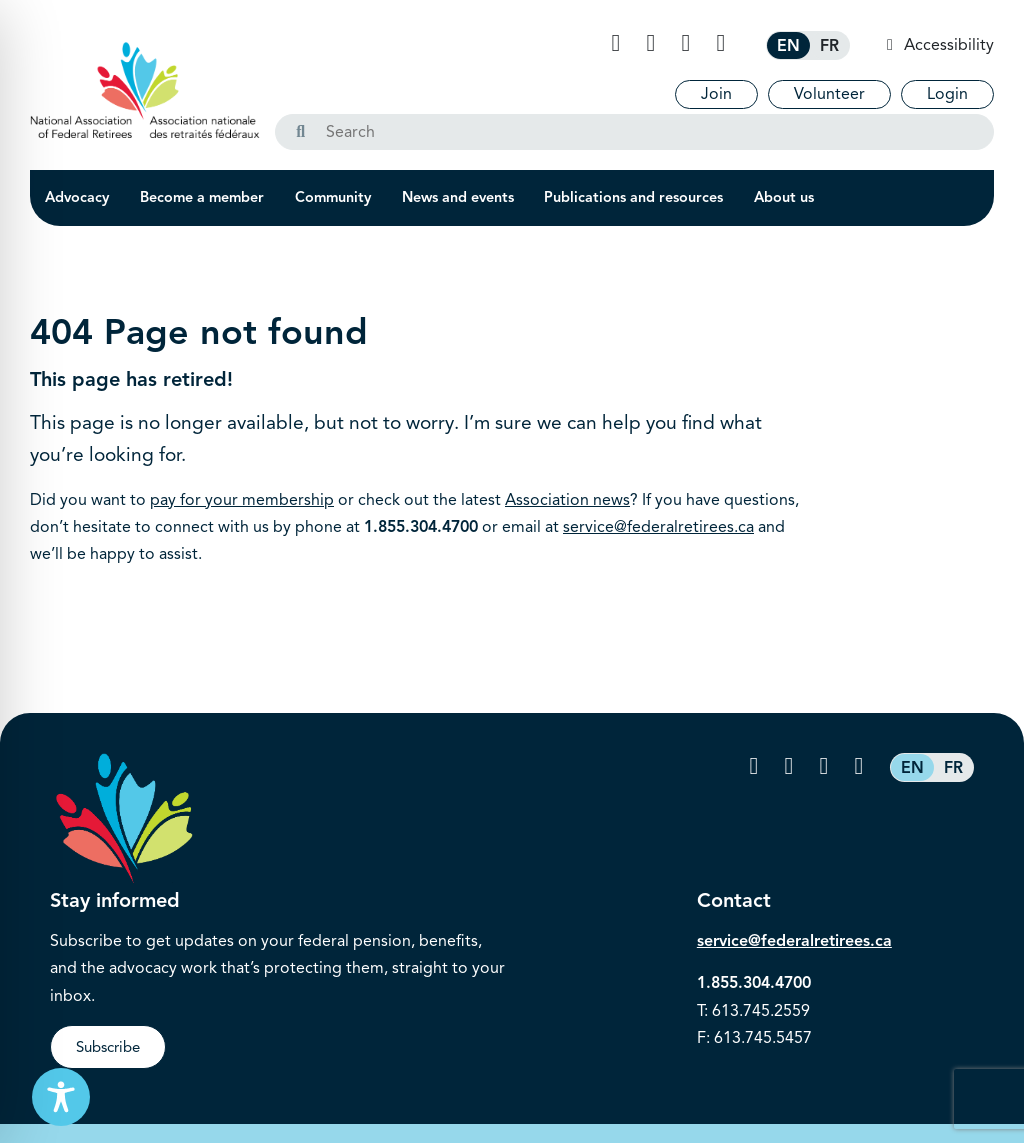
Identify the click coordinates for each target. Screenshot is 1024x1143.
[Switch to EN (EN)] (788, 45)
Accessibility (947, 45)
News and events (458, 197)
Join (716, 94)
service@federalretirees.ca (658, 527)
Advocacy (77, 197)
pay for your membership (242, 500)
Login (947, 94)
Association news (567, 500)
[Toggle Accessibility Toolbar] (61, 1097)
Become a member (202, 197)
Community (333, 197)
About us (784, 197)
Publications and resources (633, 197)
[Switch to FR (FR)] (829, 45)
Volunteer (829, 94)
